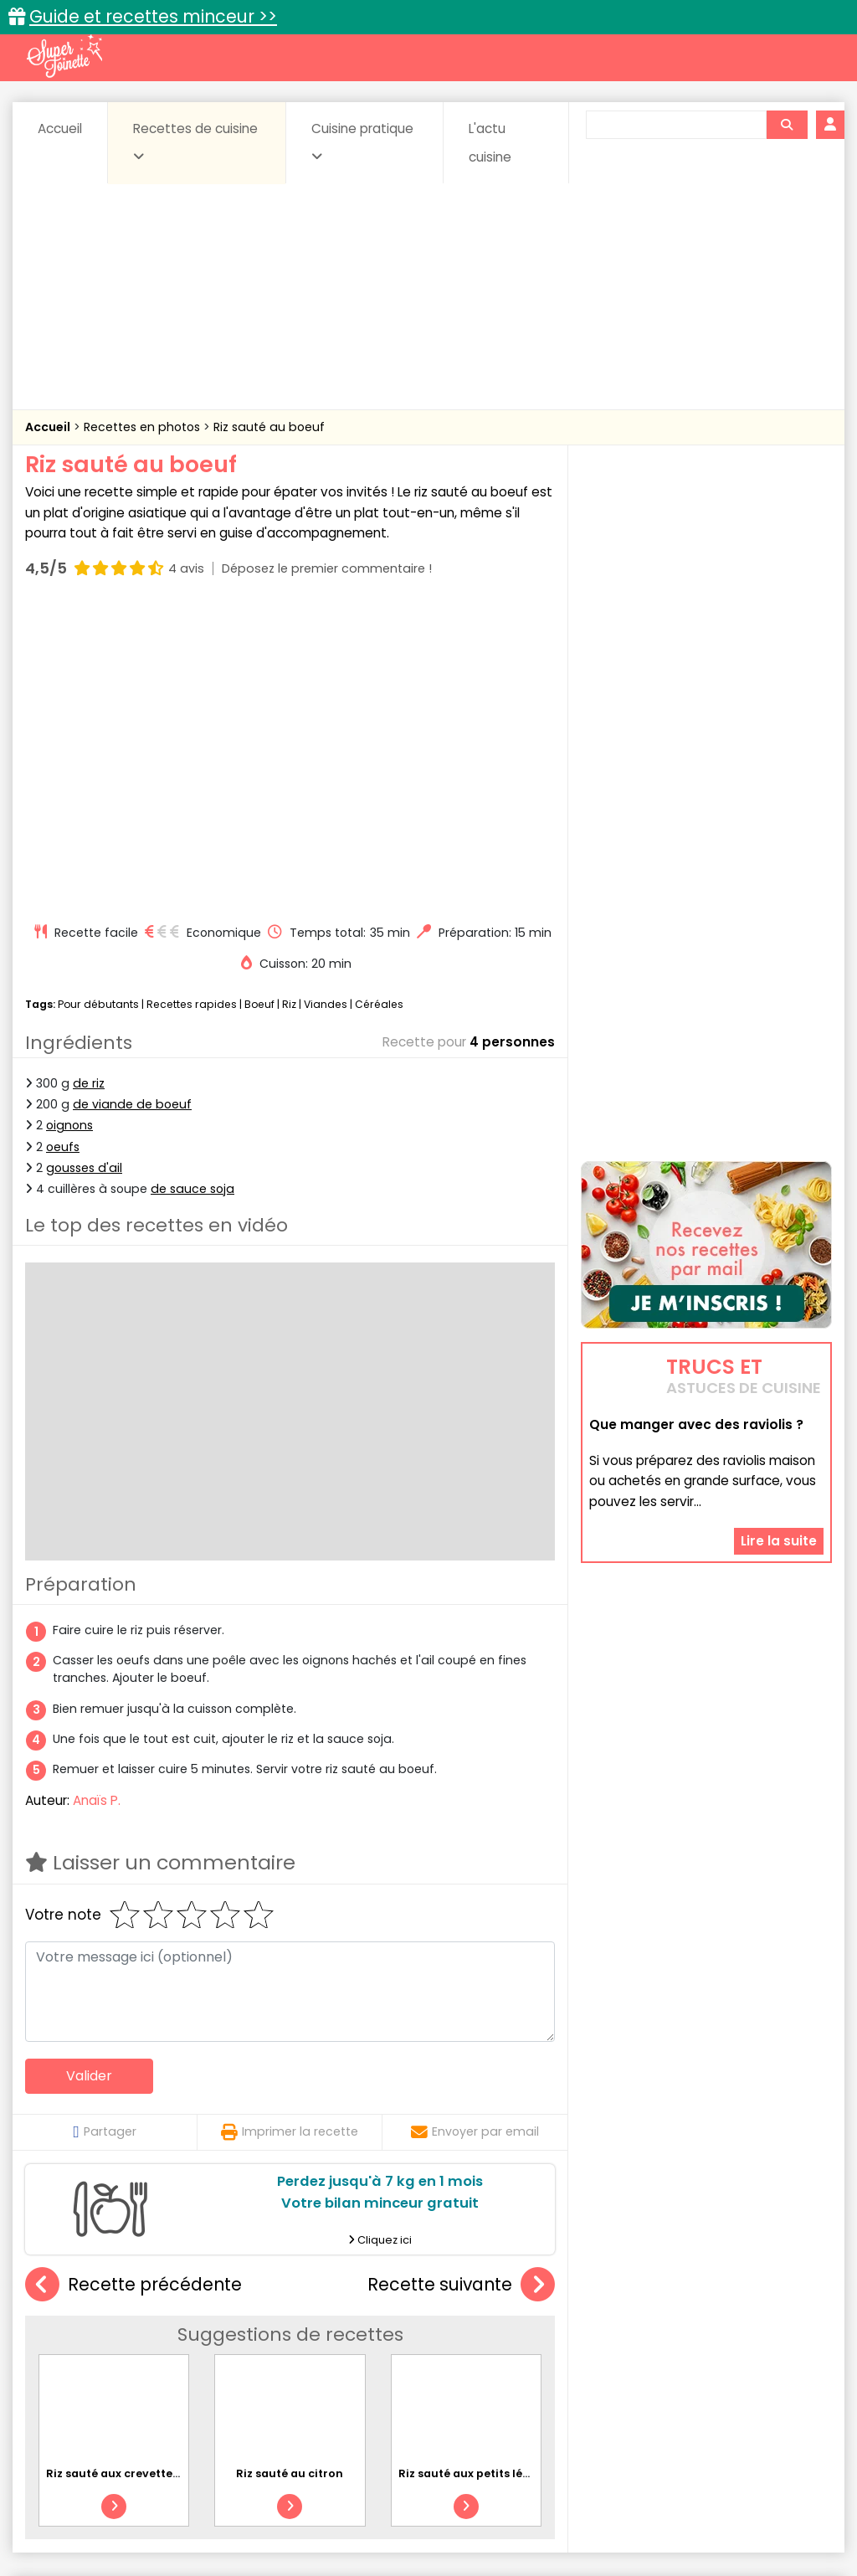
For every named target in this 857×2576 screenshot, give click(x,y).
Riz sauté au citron (289, 2172)
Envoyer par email (475, 1831)
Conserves (562, 2348)
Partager (104, 1831)
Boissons (318, 2348)
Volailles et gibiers (433, 2395)
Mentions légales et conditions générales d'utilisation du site (452, 2510)
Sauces (394, 2380)
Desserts (89, 2364)
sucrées (594, 2380)
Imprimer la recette (289, 1831)
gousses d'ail (84, 866)
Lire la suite (779, 1440)
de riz (89, 782)
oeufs (63, 845)
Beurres (244, 2348)
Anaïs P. (97, 1499)
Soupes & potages (494, 2380)
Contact (239, 2510)
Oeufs (734, 2364)
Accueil (60, 128)
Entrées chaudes (311, 2364)
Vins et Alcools (756, 2380)
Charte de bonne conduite (716, 2510)
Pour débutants (98, 703)
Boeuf (259, 703)
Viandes (325, 703)
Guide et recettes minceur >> (153, 16)
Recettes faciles (202, 2311)
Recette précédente (133, 1984)
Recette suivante (461, 1984)
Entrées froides (425, 2364)
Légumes (664, 2364)
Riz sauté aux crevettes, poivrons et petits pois (178, 2172)
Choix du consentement (652, 2526)
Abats (65, 2348)
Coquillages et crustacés (687, 2348)
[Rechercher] (787, 125)
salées (328, 2380)
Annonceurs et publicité (125, 2510)
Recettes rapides (191, 703)
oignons (69, 824)
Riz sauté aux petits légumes (480, 2172)
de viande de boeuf (132, 803)
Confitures (477, 2348)
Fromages (522, 2364)
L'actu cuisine (490, 143)
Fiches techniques (515, 2311)
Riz (289, 703)
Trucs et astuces (663, 2311)
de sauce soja (192, 887)
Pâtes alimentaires (155, 2380)
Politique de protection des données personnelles (423, 2526)
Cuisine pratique (362, 141)
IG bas (594, 2364)
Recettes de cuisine (195, 141)
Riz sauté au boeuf (269, 427)
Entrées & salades (190, 2364)
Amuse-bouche (152, 2348)
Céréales (379, 703)
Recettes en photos (143, 427)
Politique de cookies (204, 2526)
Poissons (257, 2380)
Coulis (800, 2348)
